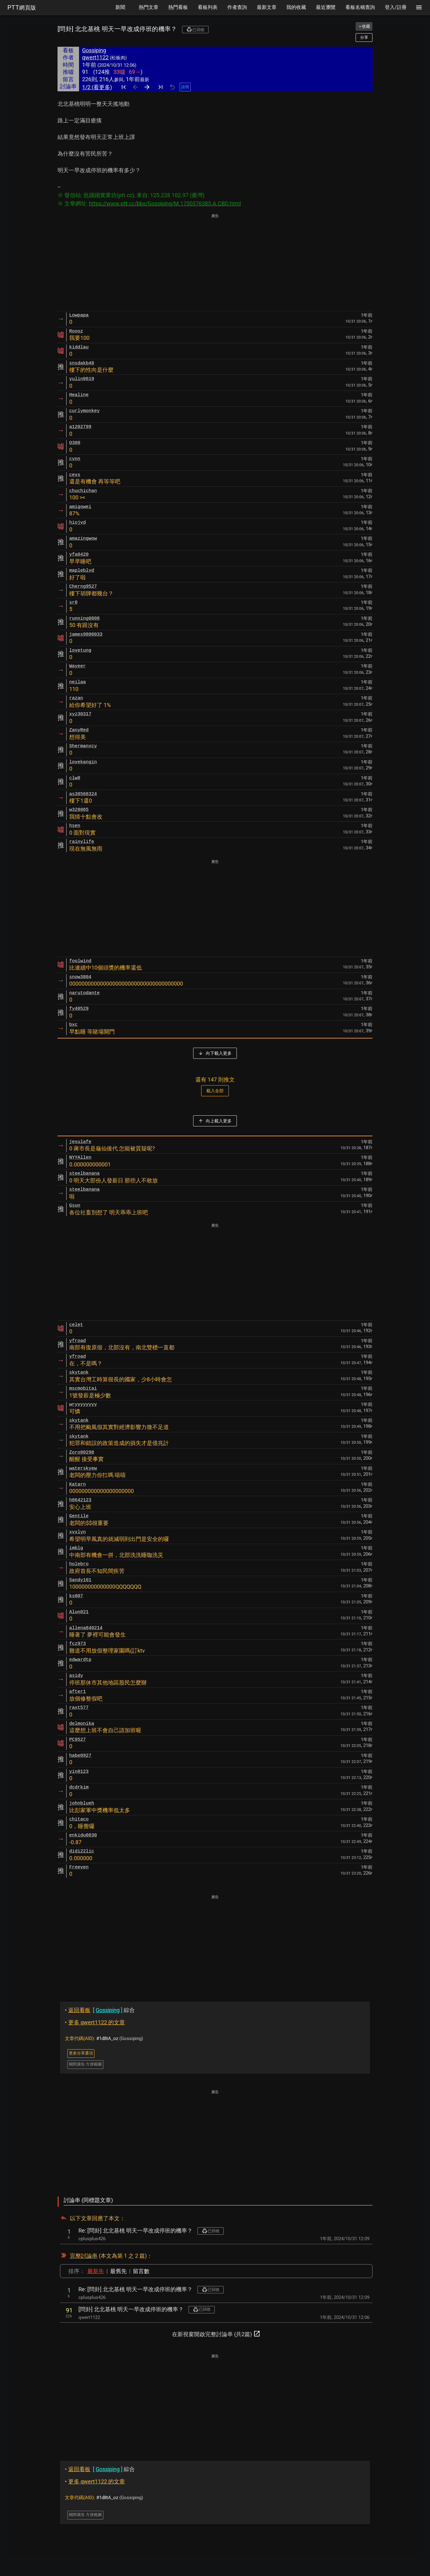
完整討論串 (84, 2256)
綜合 (100, 2010)
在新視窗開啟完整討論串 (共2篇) (216, 2333)
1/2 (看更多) (97, 87)
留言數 (141, 2271)
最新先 (95, 2271)
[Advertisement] (215, 263)
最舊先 (118, 2271)
